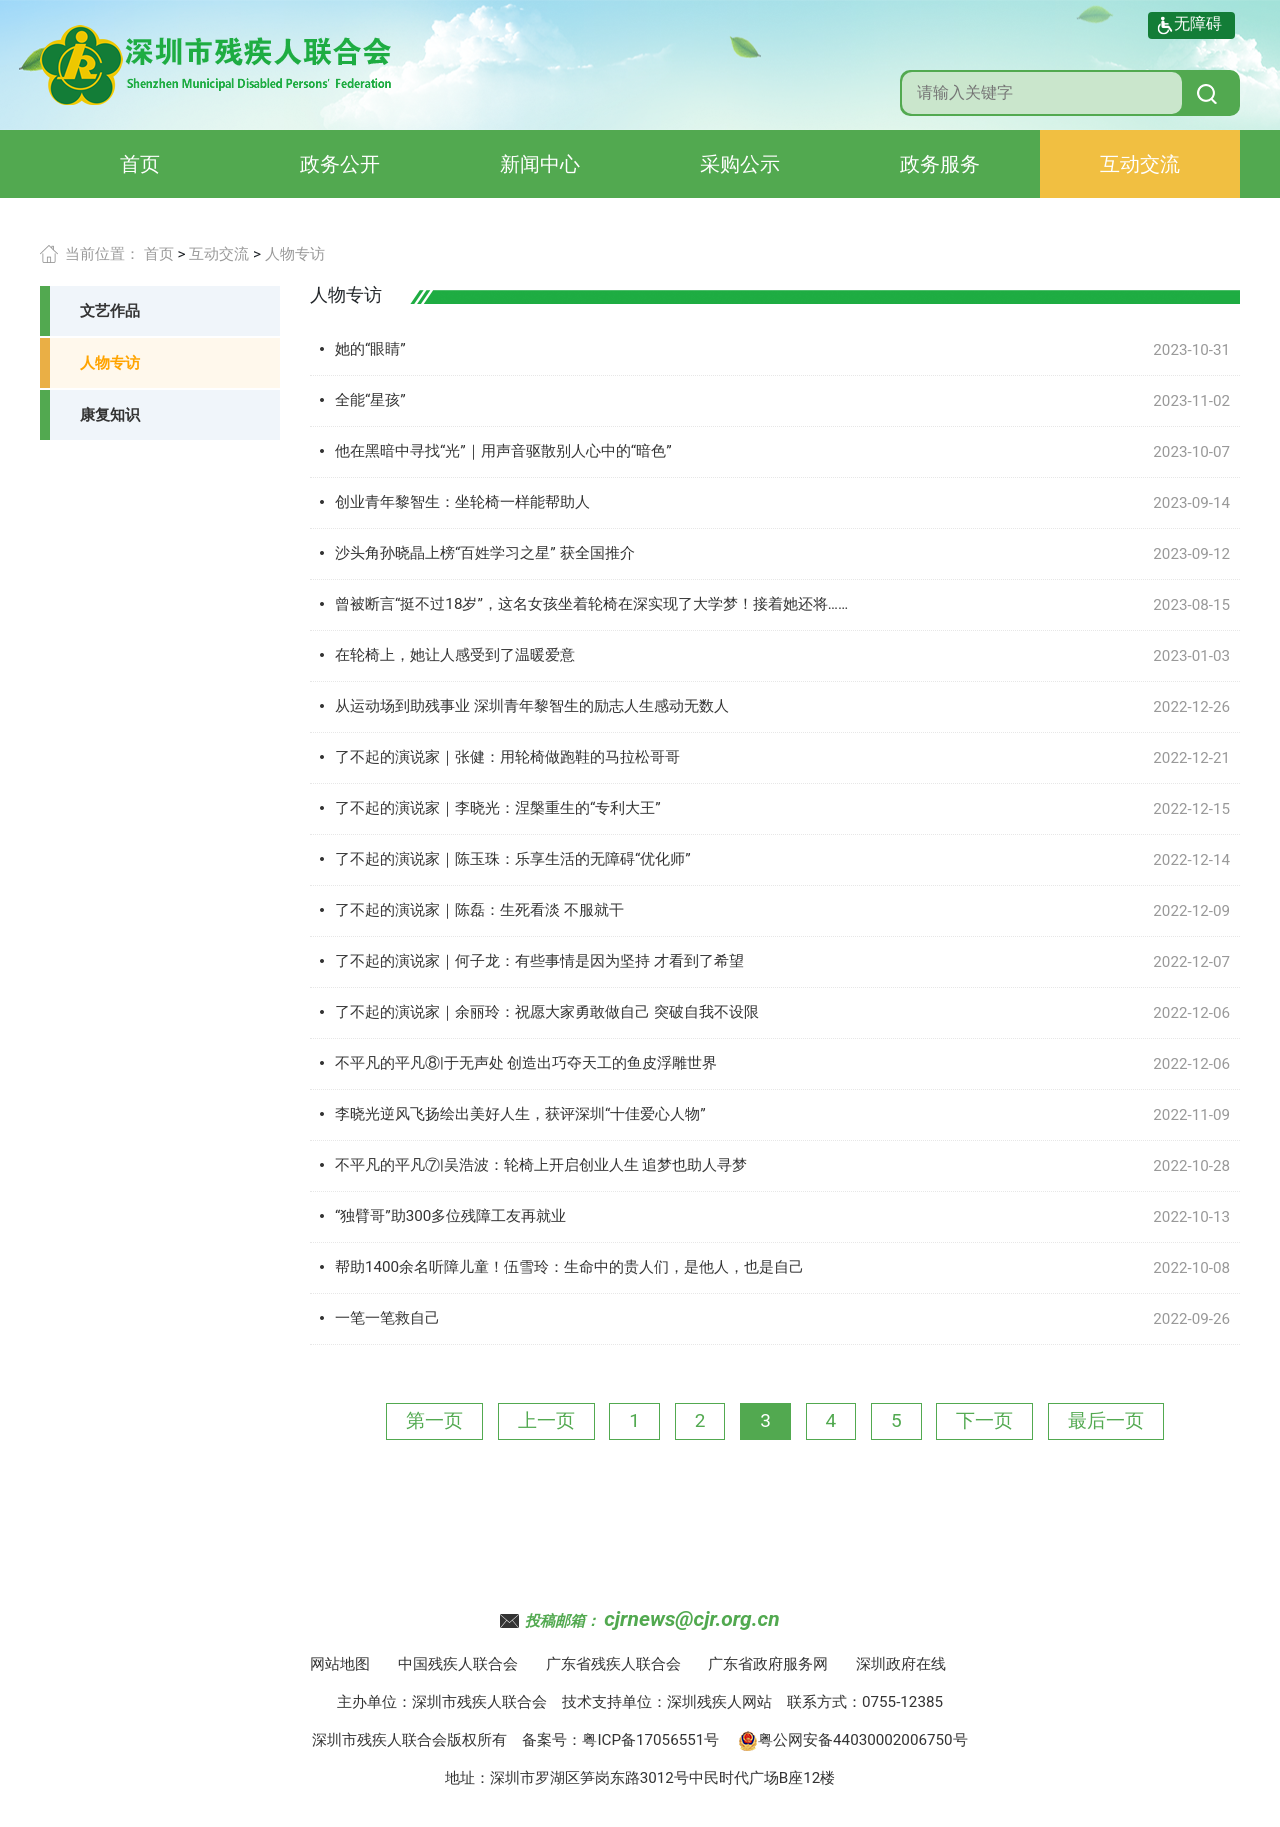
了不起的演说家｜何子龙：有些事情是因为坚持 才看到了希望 (539, 961)
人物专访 (295, 254)
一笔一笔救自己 (387, 1318)
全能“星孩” (370, 400)
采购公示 (740, 164)
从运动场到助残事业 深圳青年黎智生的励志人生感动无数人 (532, 706)
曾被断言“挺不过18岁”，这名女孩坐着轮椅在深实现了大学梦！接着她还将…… (591, 604)
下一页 (984, 1420)
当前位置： (102, 254)
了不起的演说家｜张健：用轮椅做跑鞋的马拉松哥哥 (507, 757)
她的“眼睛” (370, 349)
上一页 (546, 1420)
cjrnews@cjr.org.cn (691, 1619)
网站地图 (340, 1664)
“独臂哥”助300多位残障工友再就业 (450, 1216)
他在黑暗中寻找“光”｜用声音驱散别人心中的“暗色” (503, 451)
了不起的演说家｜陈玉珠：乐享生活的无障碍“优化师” (513, 859)
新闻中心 (540, 164)
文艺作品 (110, 311)
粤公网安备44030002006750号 (853, 1740)
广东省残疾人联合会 (613, 1664)
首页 (140, 164)
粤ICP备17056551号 (650, 1740)
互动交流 (1140, 164)
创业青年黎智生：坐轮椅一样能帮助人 (462, 502)
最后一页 (1106, 1420)
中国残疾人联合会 (458, 1664)
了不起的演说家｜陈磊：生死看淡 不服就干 (479, 910)
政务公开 (340, 164)
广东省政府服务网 (768, 1664)
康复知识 (110, 415)
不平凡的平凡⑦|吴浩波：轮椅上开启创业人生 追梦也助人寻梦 (541, 1165)
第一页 (434, 1420)
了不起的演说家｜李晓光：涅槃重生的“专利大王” (498, 808)
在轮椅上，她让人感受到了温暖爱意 (455, 655)
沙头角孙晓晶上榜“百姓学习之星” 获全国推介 (485, 553)
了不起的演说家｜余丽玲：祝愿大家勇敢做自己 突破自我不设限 (547, 1012)
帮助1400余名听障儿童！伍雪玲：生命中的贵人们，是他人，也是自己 (569, 1267)
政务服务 (940, 164)
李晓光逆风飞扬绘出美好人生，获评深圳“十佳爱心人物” (520, 1114)
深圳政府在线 (901, 1664)
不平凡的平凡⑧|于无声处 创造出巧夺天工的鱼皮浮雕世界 (526, 1063)
